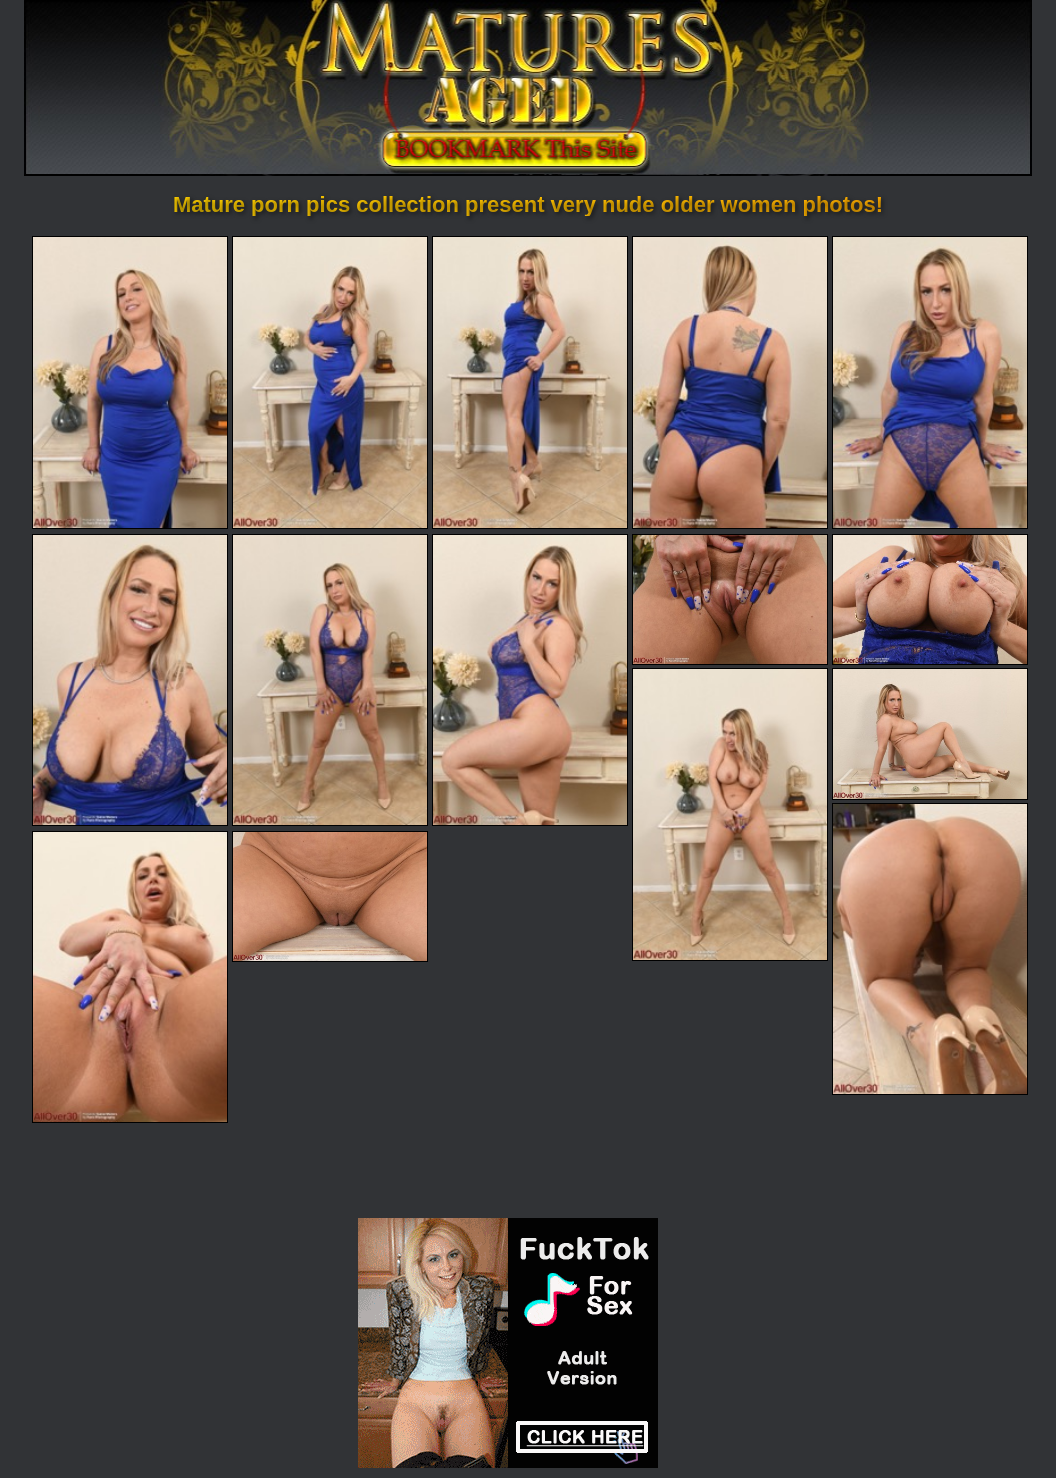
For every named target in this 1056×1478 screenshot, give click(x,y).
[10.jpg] (930, 599)
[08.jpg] (530, 680)
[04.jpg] (730, 382)
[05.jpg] (930, 382)
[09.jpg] (730, 599)
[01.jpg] (130, 382)
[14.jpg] (130, 977)
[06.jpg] (130, 680)
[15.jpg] (330, 896)
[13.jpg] (930, 949)
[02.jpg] (330, 382)
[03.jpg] (530, 382)
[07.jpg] (330, 680)
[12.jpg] (930, 733)
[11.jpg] (730, 814)
